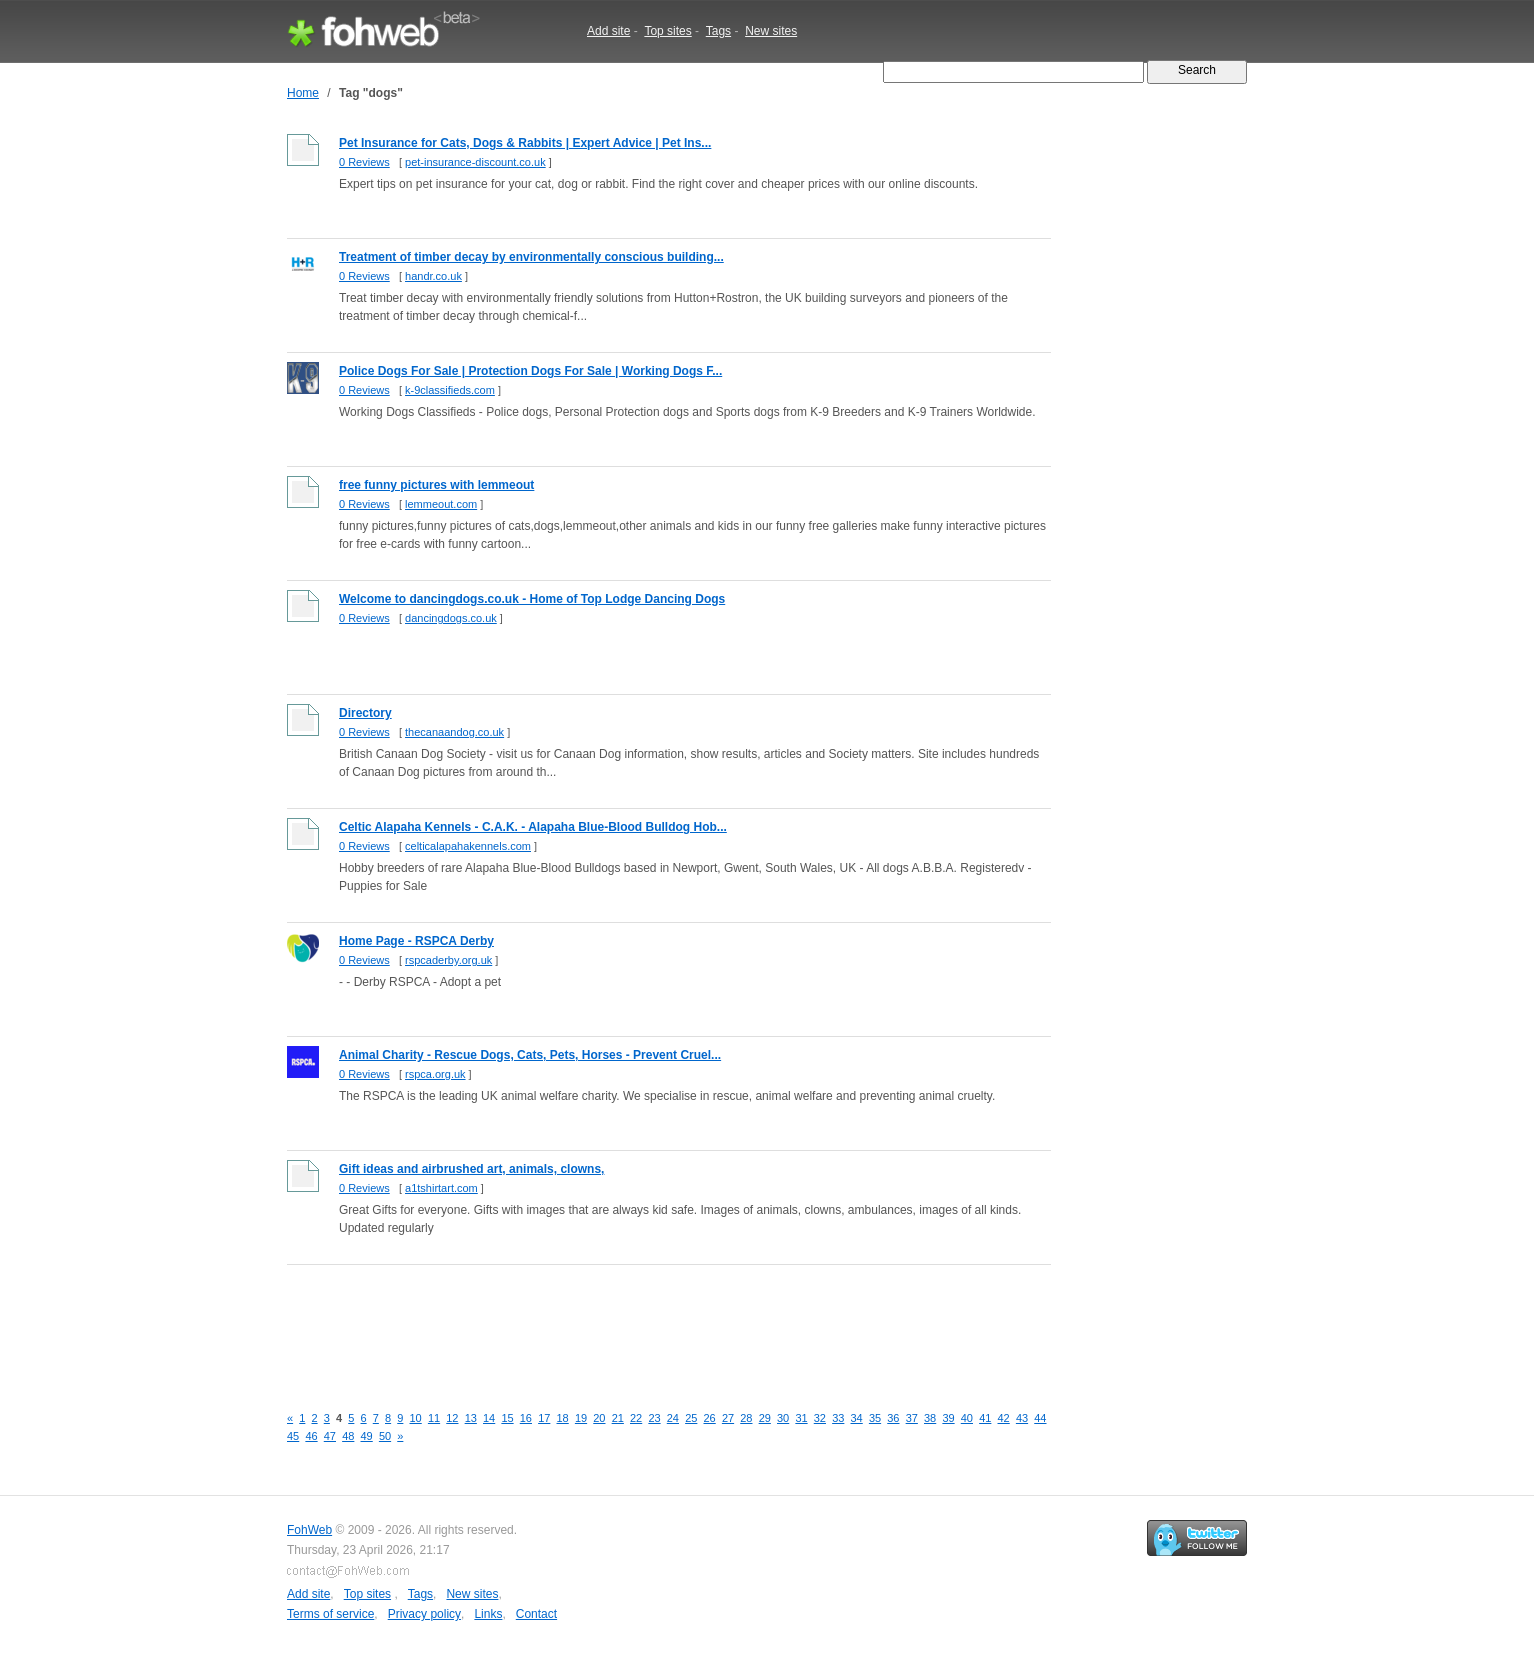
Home (303, 93)
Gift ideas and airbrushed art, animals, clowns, (471, 1169)
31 (801, 1418)
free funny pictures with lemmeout (436, 485)
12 (452, 1418)
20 (599, 1418)
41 (985, 1418)
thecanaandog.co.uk (454, 732)
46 (311, 1436)
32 (820, 1418)
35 (875, 1418)
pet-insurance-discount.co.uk (475, 162)
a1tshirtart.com (441, 1188)
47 (330, 1436)
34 (857, 1418)
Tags (718, 31)
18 (563, 1418)
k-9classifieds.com (450, 390)
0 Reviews (364, 162)
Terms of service (330, 1614)
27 (728, 1418)
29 (765, 1418)
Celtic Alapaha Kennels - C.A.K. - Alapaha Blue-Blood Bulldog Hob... (533, 827)
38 (930, 1418)
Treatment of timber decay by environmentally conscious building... (531, 257)
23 (654, 1418)
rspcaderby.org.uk (448, 960)
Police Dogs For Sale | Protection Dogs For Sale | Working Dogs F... (530, 371)
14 (489, 1418)
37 (912, 1418)
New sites (771, 31)
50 (385, 1436)
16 (526, 1418)
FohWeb (309, 1530)
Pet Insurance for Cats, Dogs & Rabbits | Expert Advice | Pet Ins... (525, 143)
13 (471, 1418)
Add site (608, 31)
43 (1022, 1418)
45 (293, 1436)
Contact (536, 1614)
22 (636, 1418)
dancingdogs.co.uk (451, 618)
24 (673, 1418)
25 (691, 1418)
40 (967, 1418)
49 (367, 1436)
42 (1004, 1418)
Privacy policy (424, 1614)
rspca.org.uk (435, 1074)
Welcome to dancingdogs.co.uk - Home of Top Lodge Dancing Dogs (532, 599)
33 (838, 1418)
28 (746, 1418)
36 (893, 1418)
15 (507, 1418)
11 (434, 1418)
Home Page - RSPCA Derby (416, 941)
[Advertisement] (651, 1323)
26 (710, 1418)
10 (416, 1418)
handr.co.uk (433, 276)
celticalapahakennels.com (468, 846)
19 (581, 1418)
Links (488, 1614)
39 (948, 1418)
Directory (365, 713)
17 (544, 1418)
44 (1040, 1418)
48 (348, 1436)
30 (783, 1418)
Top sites (667, 31)
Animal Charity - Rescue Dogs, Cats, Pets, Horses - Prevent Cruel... (530, 1055)
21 (618, 1418)
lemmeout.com (441, 504)
